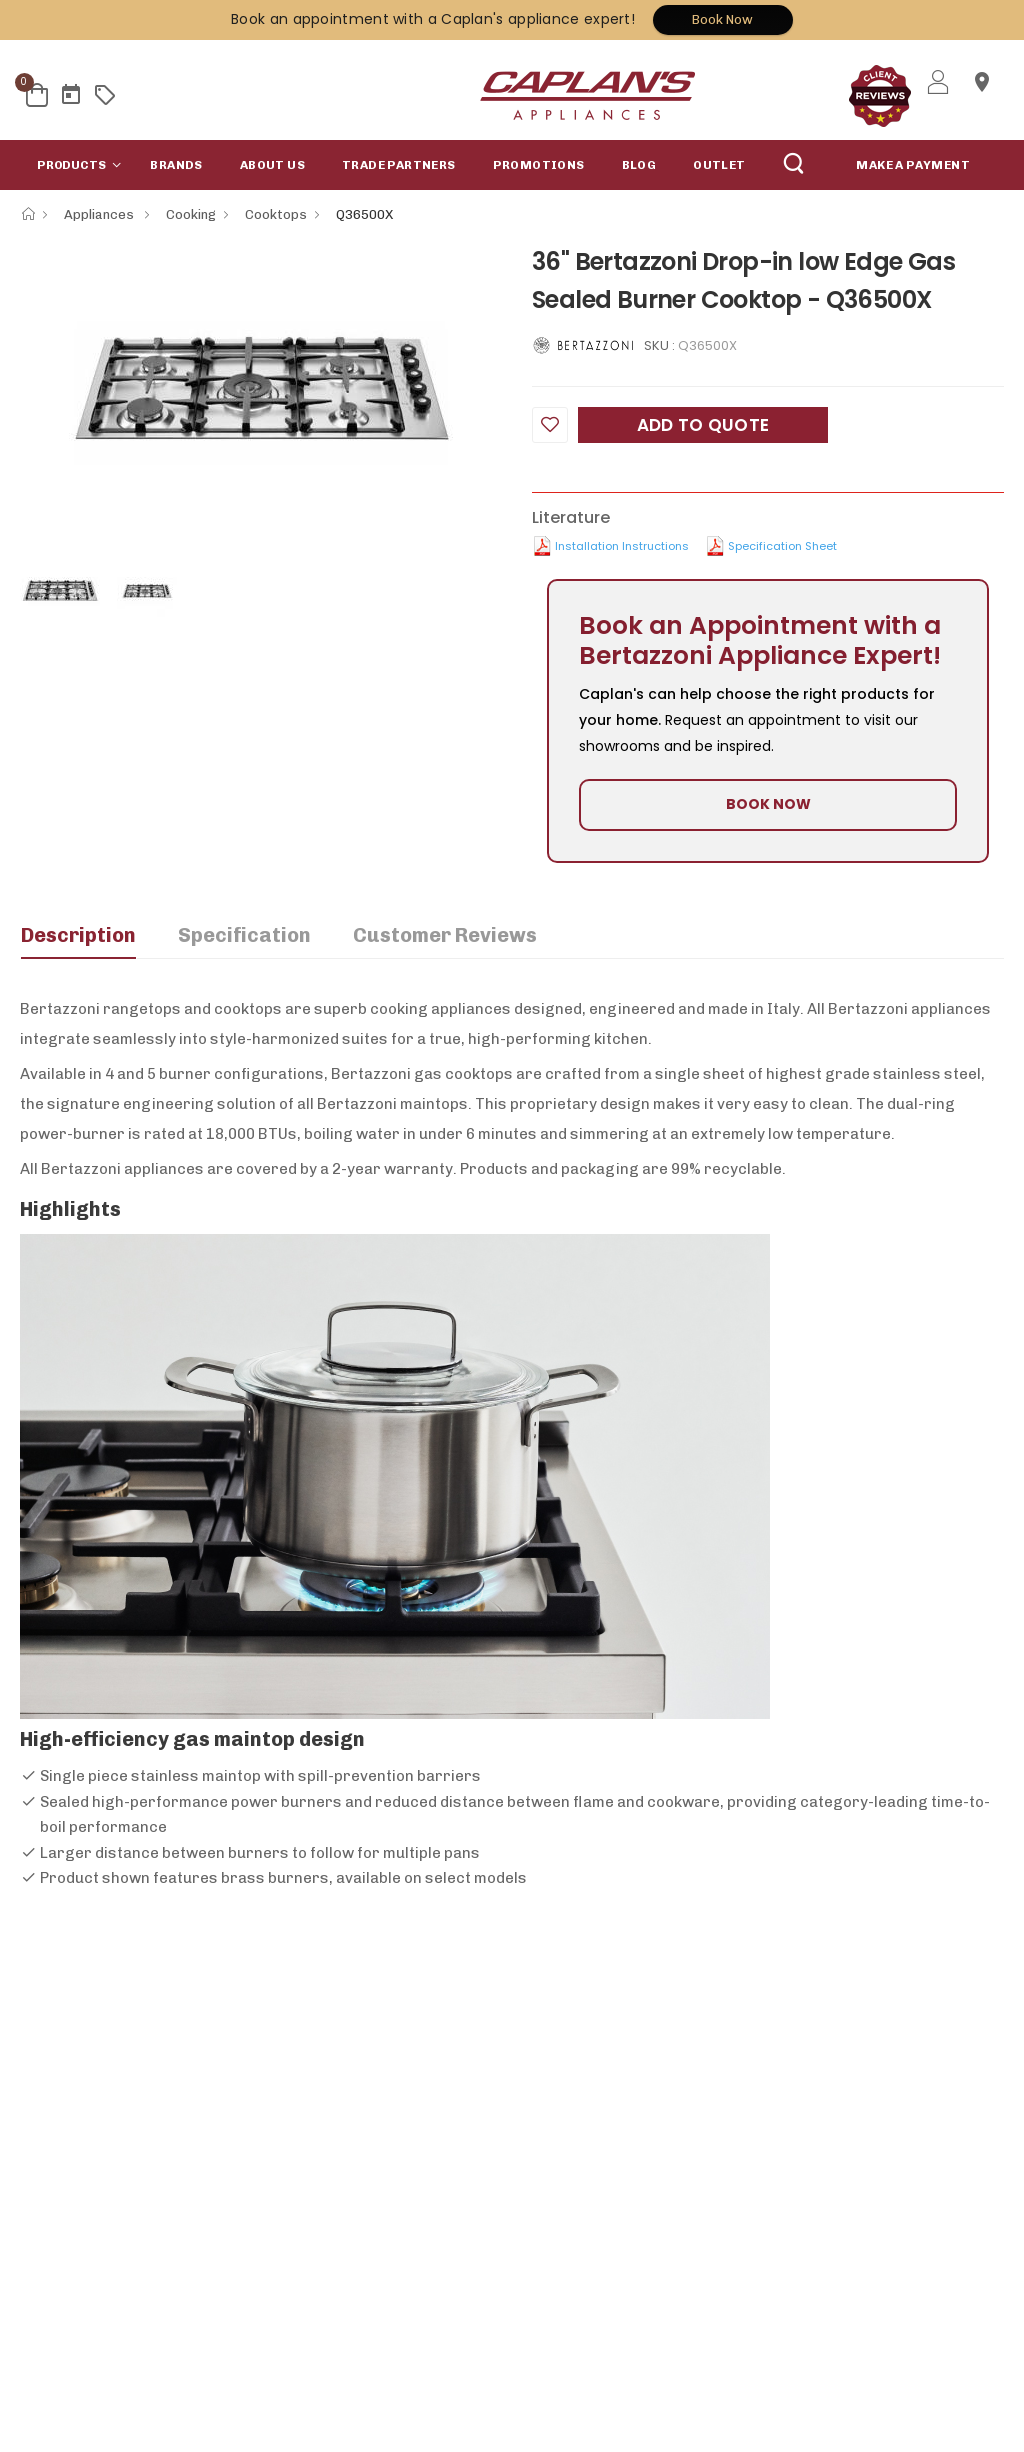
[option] (261, 391)
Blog (639, 165)
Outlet (719, 165)
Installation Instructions (622, 546)
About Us (272, 165)
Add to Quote (703, 425)
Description (78, 935)
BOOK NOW (768, 804)
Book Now (722, 19)
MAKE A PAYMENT (913, 165)
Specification (244, 935)
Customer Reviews (445, 935)
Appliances (100, 214)
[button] (75, 165)
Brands (176, 165)
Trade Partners (399, 165)
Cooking (191, 214)
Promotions (539, 165)
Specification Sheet (782, 546)
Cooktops (276, 214)
